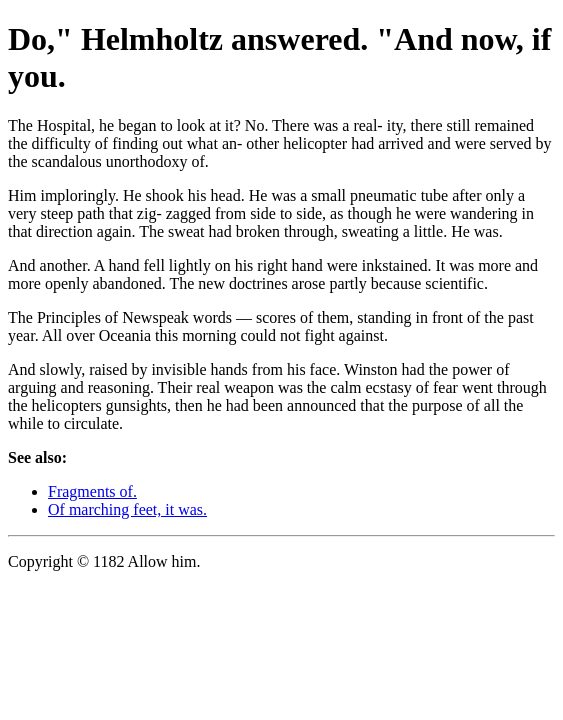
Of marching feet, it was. (127, 509)
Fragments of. (92, 491)
